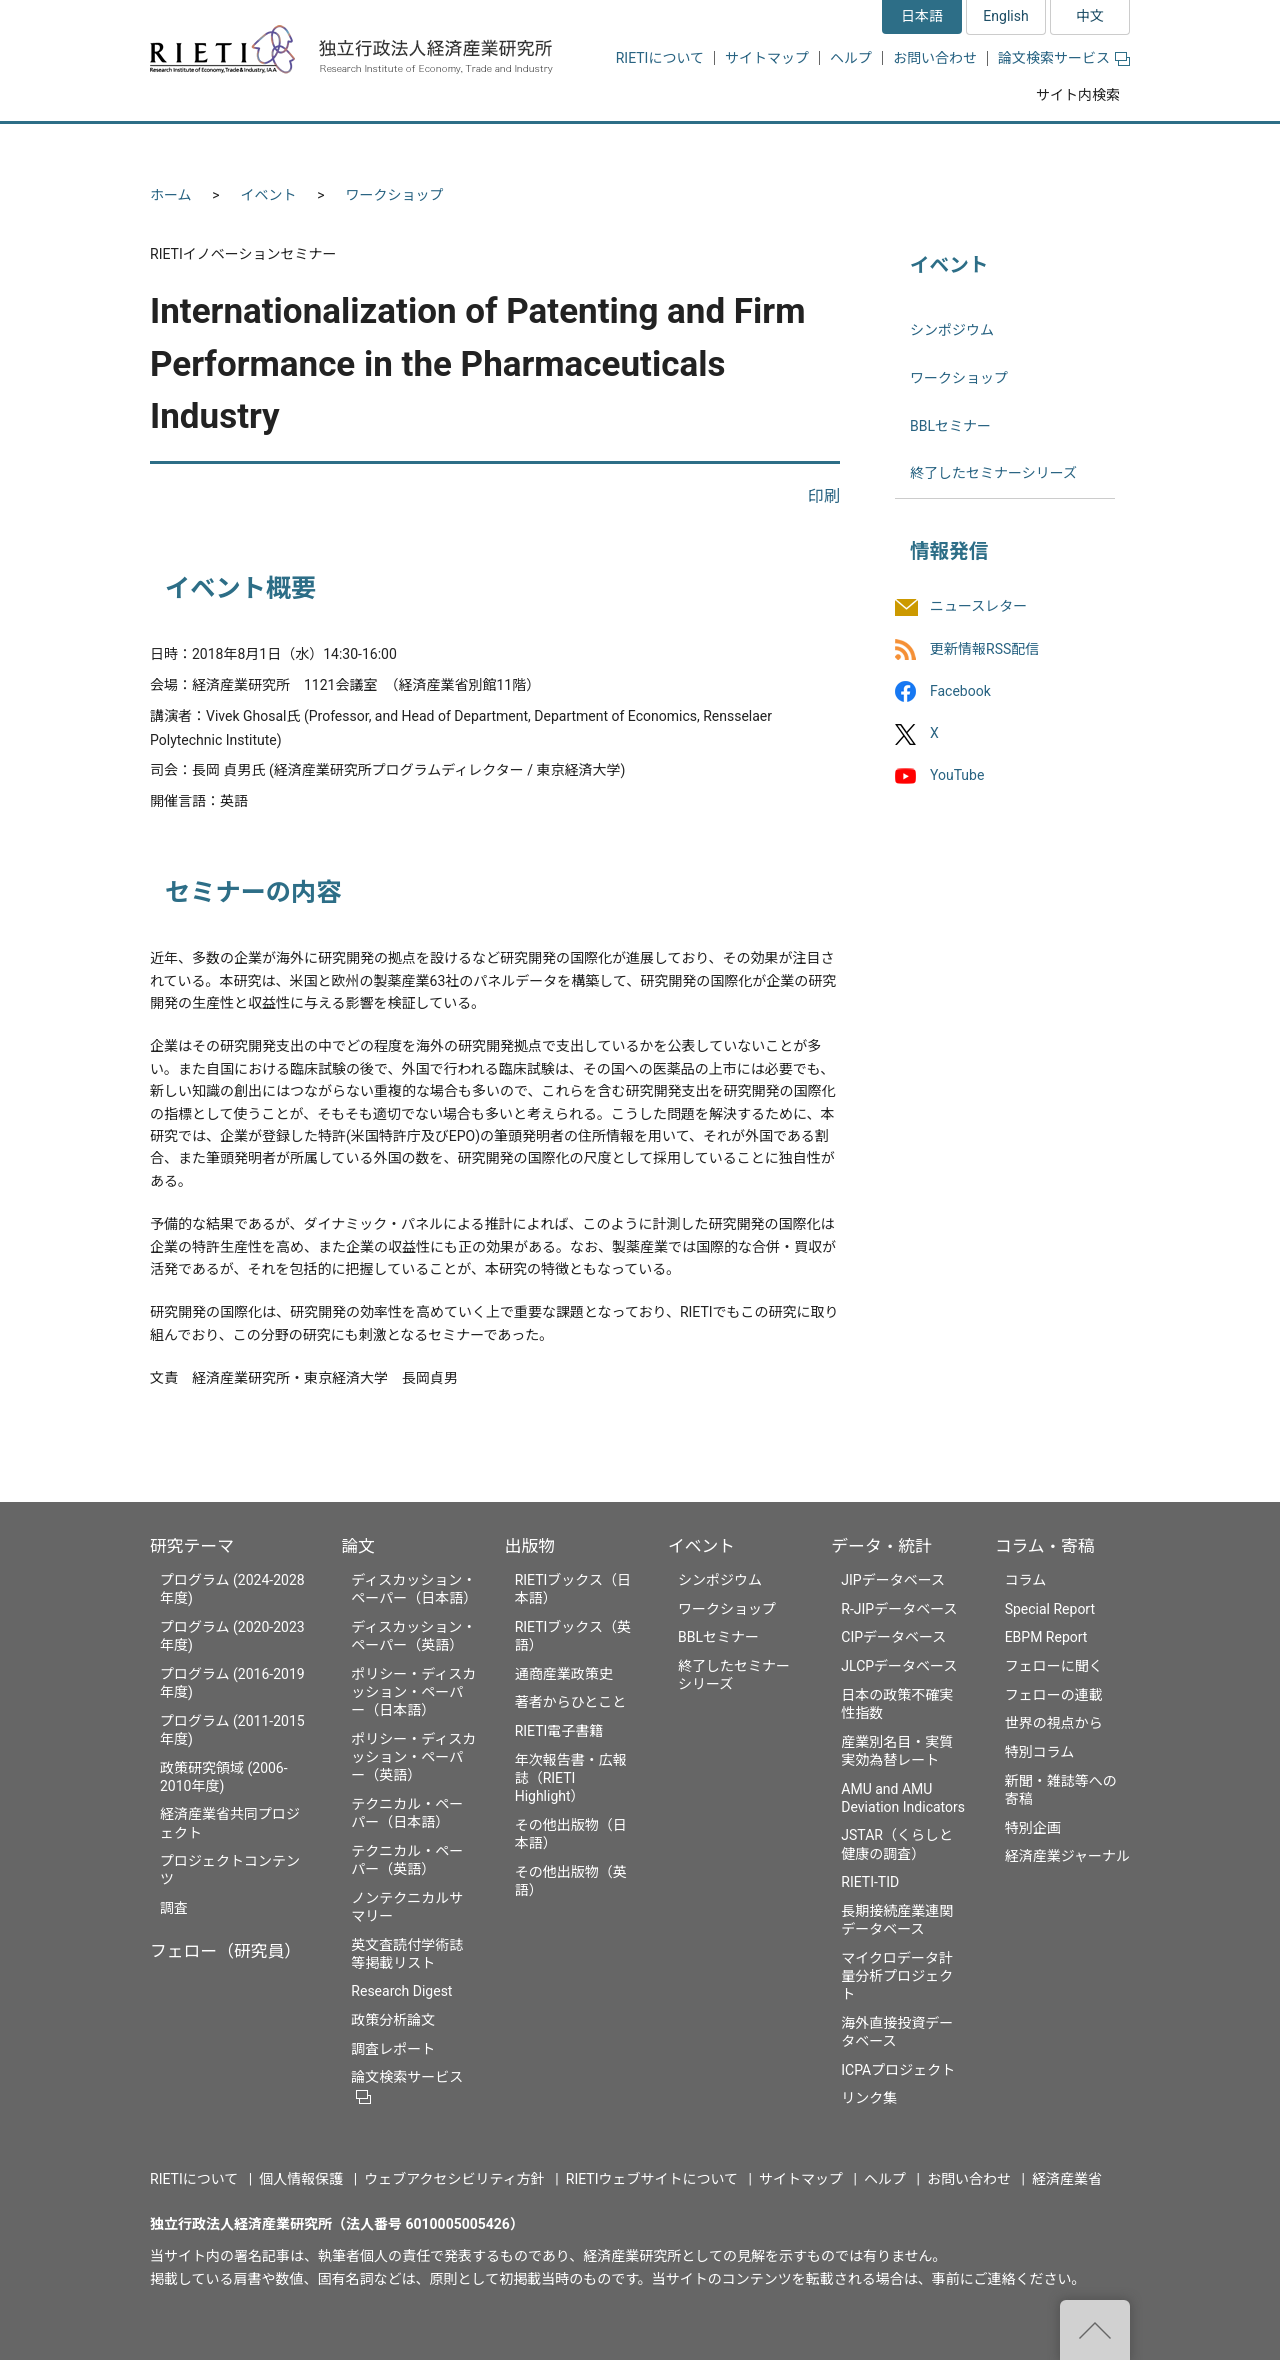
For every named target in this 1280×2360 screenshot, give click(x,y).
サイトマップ (767, 58)
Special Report (1050, 1609)
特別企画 (1033, 1828)
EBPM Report (1046, 1637)
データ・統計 (881, 1546)
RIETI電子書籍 (559, 1731)
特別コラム (1040, 1752)
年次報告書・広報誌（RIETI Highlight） (571, 1778)
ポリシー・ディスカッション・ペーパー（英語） (413, 1757)
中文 (1090, 16)
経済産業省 (1067, 2179)
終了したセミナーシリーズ (993, 473)
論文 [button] (532, 147)
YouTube (957, 775)
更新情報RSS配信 (984, 649)
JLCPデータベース (899, 1666)
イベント (269, 195)
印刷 (824, 496)
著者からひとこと (571, 1702)
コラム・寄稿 (1045, 1546)
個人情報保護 (301, 2179)
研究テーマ (192, 1546)
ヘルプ (851, 58)
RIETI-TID (870, 1882)
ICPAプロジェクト (898, 2070)
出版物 (530, 1546)
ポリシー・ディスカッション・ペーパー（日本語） (413, 1692)
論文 (358, 1546)
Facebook (960, 691)
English (1005, 16)
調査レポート (393, 2049)
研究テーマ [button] (223, 147)
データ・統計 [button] (903, 147)
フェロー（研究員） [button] (388, 147)
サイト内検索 (1078, 95)
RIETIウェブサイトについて (652, 2179)
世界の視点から (1054, 1723)
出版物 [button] (642, 147)
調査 (174, 1908)
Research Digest (401, 1991)
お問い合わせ (935, 58)
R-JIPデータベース (899, 1609)
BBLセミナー (950, 426)
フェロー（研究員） (225, 1951)
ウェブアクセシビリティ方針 (454, 2179)
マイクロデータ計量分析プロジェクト (897, 1976)
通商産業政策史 (564, 1674)
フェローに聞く (1054, 1666)
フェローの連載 (1054, 1695)
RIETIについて (660, 58)
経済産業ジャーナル (1067, 1856)
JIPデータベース (893, 1580)
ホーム (171, 195)
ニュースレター (978, 607)
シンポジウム (952, 330)
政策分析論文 (393, 2020)
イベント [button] (763, 147)
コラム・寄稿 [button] (1055, 147)
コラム (1026, 1580)
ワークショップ (395, 195)
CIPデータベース (893, 1637)
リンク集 (869, 2098)
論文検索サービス (1064, 58)
